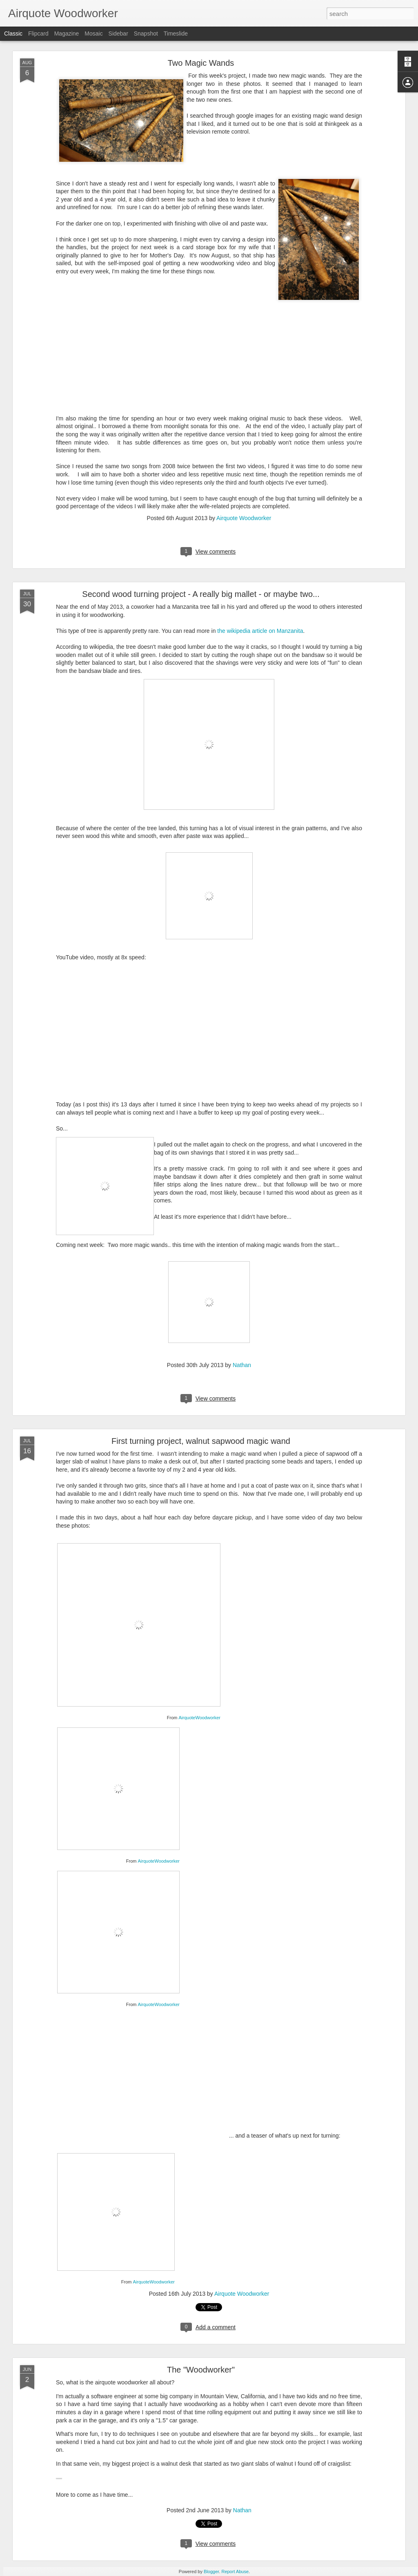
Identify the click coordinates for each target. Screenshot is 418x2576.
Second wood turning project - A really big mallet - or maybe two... (200, 594)
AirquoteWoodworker (199, 1717)
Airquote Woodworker (243, 518)
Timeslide (176, 33)
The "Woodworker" (201, 2369)
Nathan (242, 1365)
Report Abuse (235, 2571)
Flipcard (38, 33)
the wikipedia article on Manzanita (260, 631)
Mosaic (93, 33)
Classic (13, 33)
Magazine (66, 33)
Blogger (211, 2571)
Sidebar (118, 33)
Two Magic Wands (201, 62)
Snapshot (146, 33)
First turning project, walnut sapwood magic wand (200, 1441)
